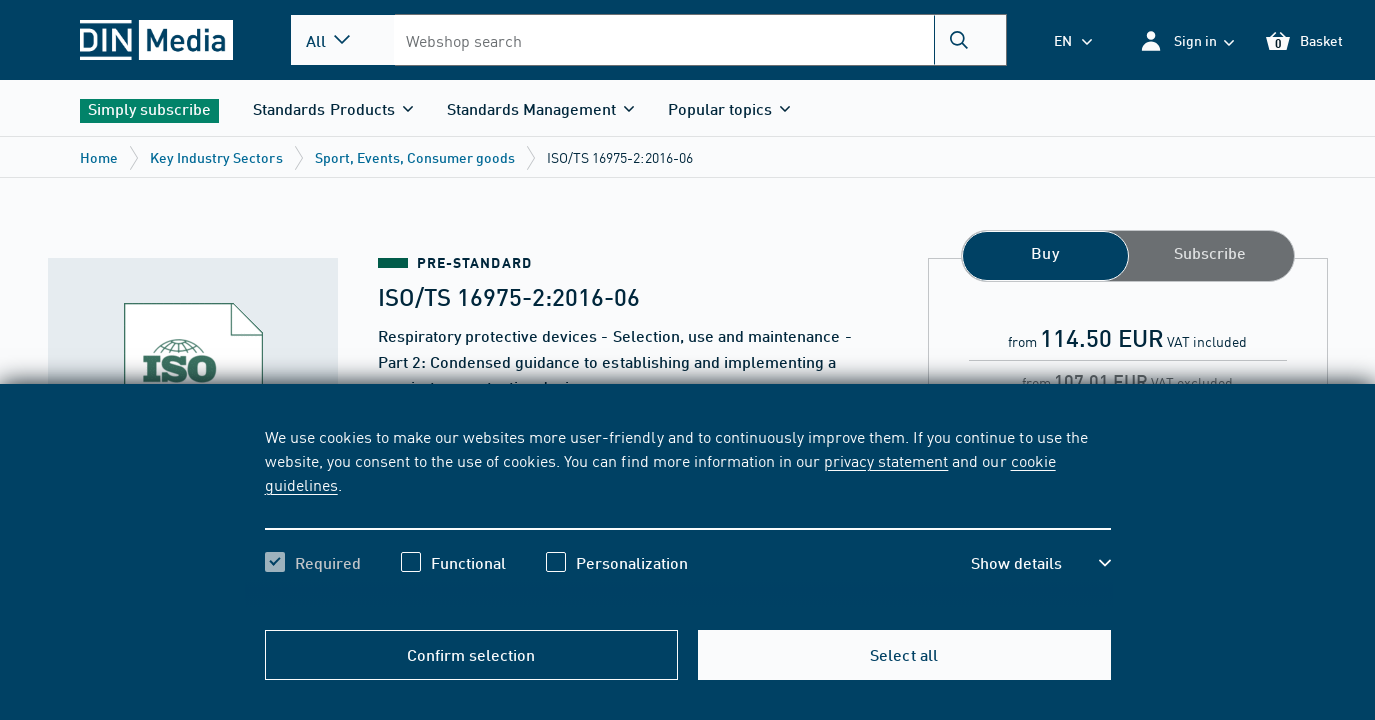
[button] (1186, 40)
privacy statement (886, 460)
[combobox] (700, 40)
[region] (688, 517)
